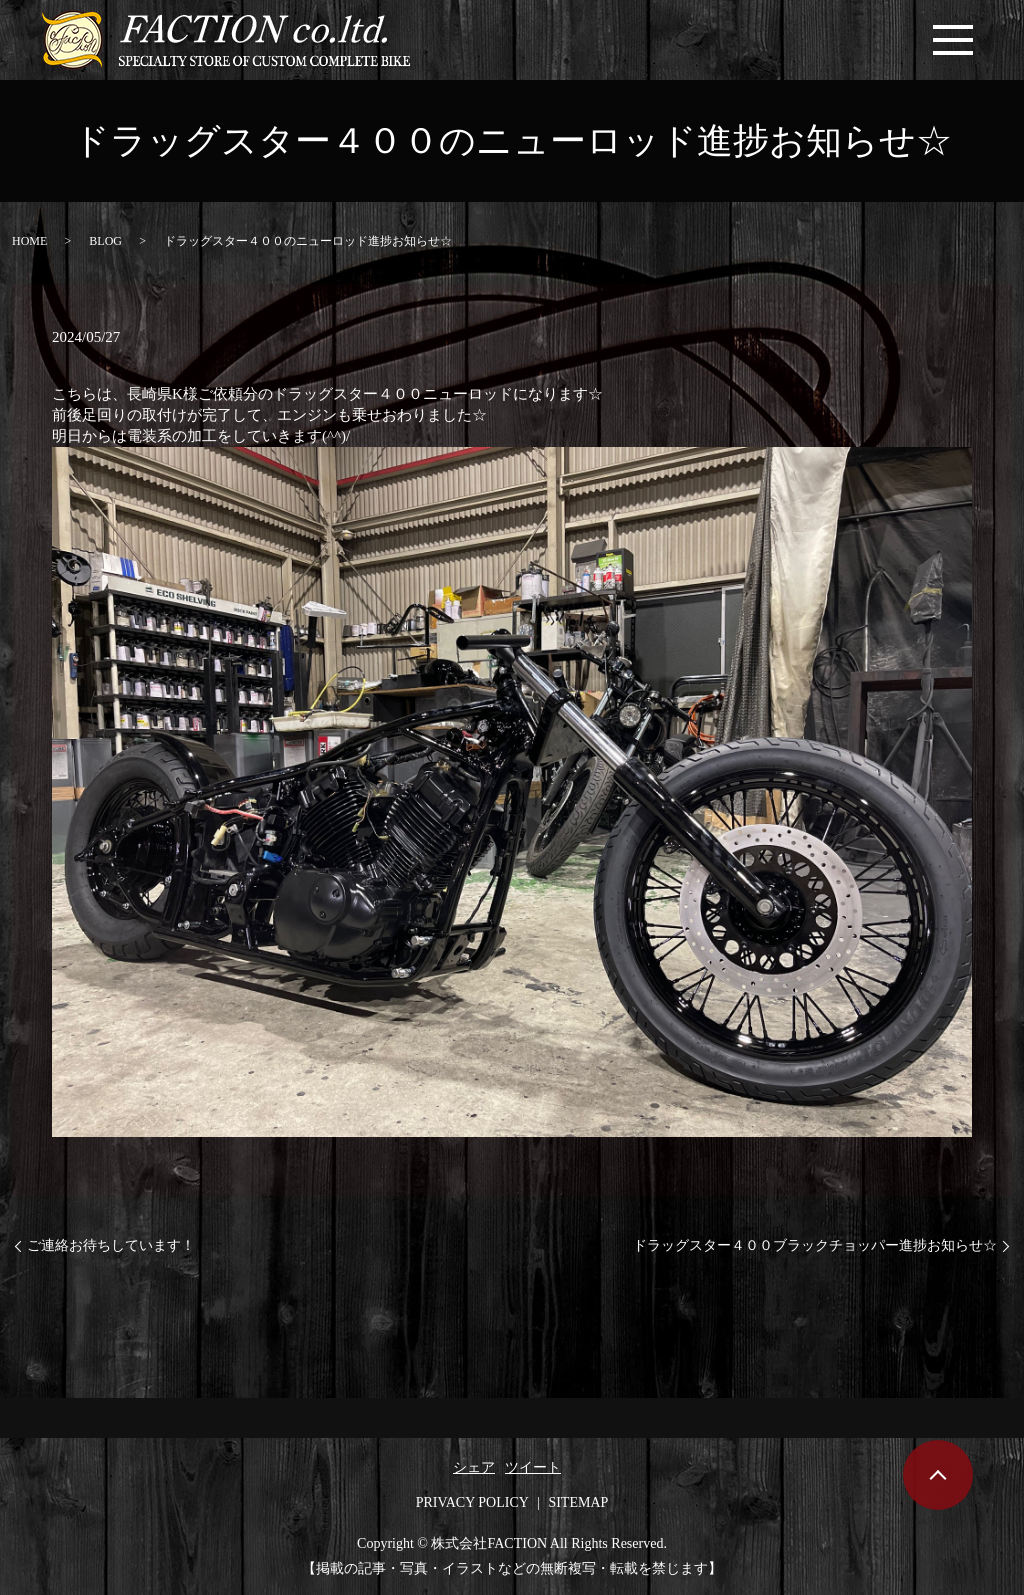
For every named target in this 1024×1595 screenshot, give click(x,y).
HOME (29, 241)
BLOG (105, 241)
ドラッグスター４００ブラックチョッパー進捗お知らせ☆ (815, 1245)
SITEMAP (578, 1502)
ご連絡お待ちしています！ (111, 1245)
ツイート (533, 1467)
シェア (474, 1467)
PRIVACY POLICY (472, 1502)
